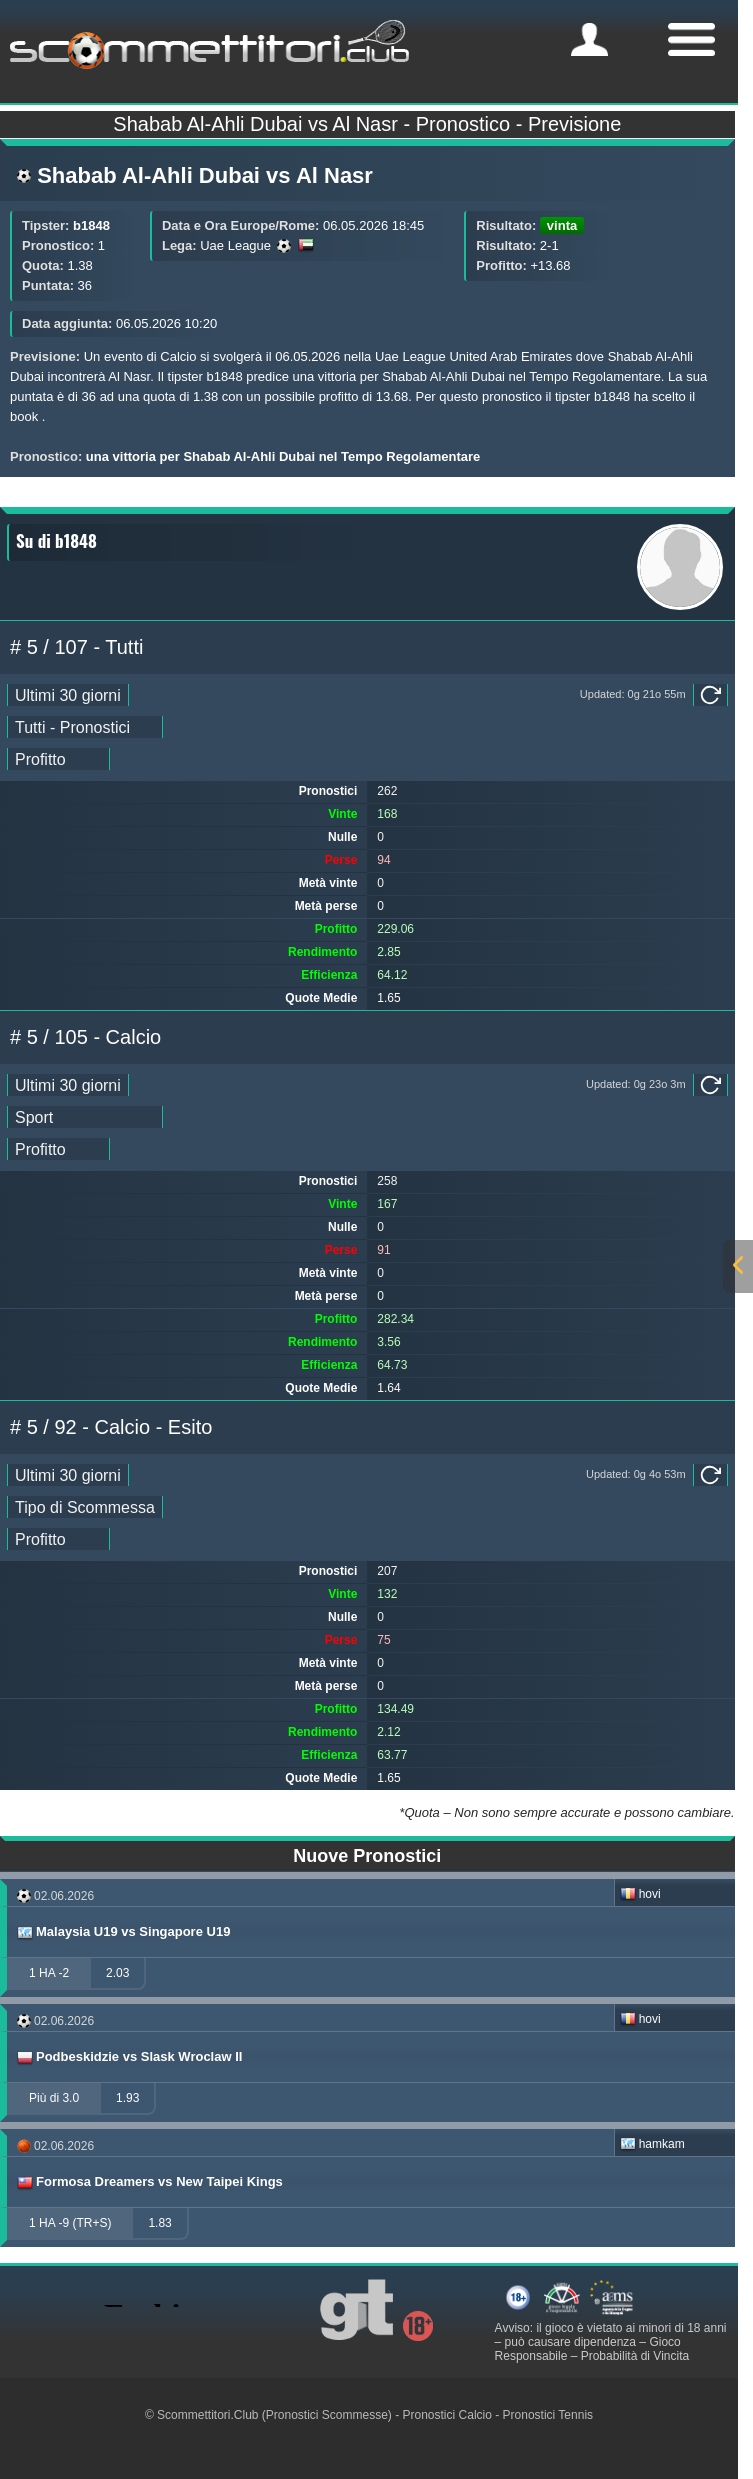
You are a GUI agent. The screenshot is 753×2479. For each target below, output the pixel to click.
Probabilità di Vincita (635, 2356)
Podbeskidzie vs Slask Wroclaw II (128, 2057)
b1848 (91, 225)
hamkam (652, 2144)
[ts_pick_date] (68, 695)
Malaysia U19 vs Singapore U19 (122, 1932)
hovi (640, 1894)
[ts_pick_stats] (85, 727)
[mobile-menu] (589, 39)
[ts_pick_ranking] (58, 759)
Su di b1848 (56, 540)
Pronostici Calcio (447, 2415)
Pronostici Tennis (548, 2415)
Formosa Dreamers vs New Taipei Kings (149, 2182)
